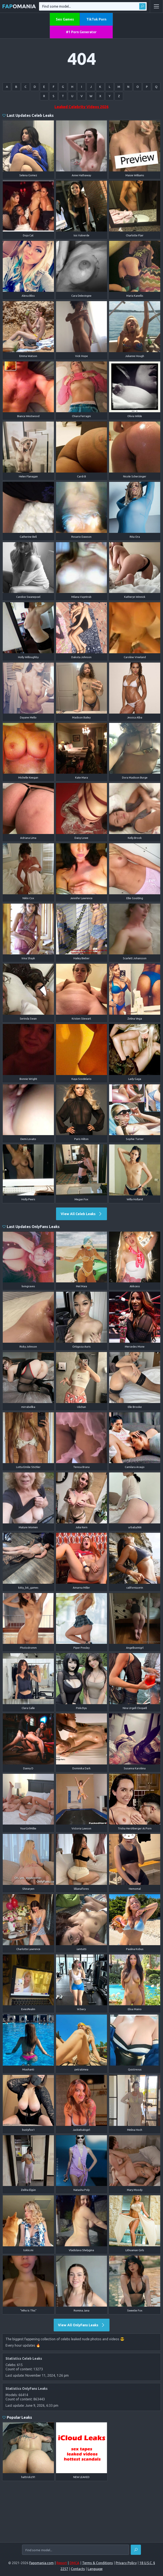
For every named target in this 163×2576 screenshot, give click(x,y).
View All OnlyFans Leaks (81, 2325)
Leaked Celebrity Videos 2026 (81, 107)
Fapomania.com (41, 2563)
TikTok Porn (96, 19)
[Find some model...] (75, 2550)
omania (19, 6)
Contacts (78, 2569)
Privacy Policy (126, 2563)
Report (61, 2563)
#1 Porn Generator (81, 32)
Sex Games (65, 19)
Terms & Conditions (97, 2563)
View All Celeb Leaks (82, 1214)
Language (95, 2569)
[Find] (136, 2550)
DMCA (74, 2563)
